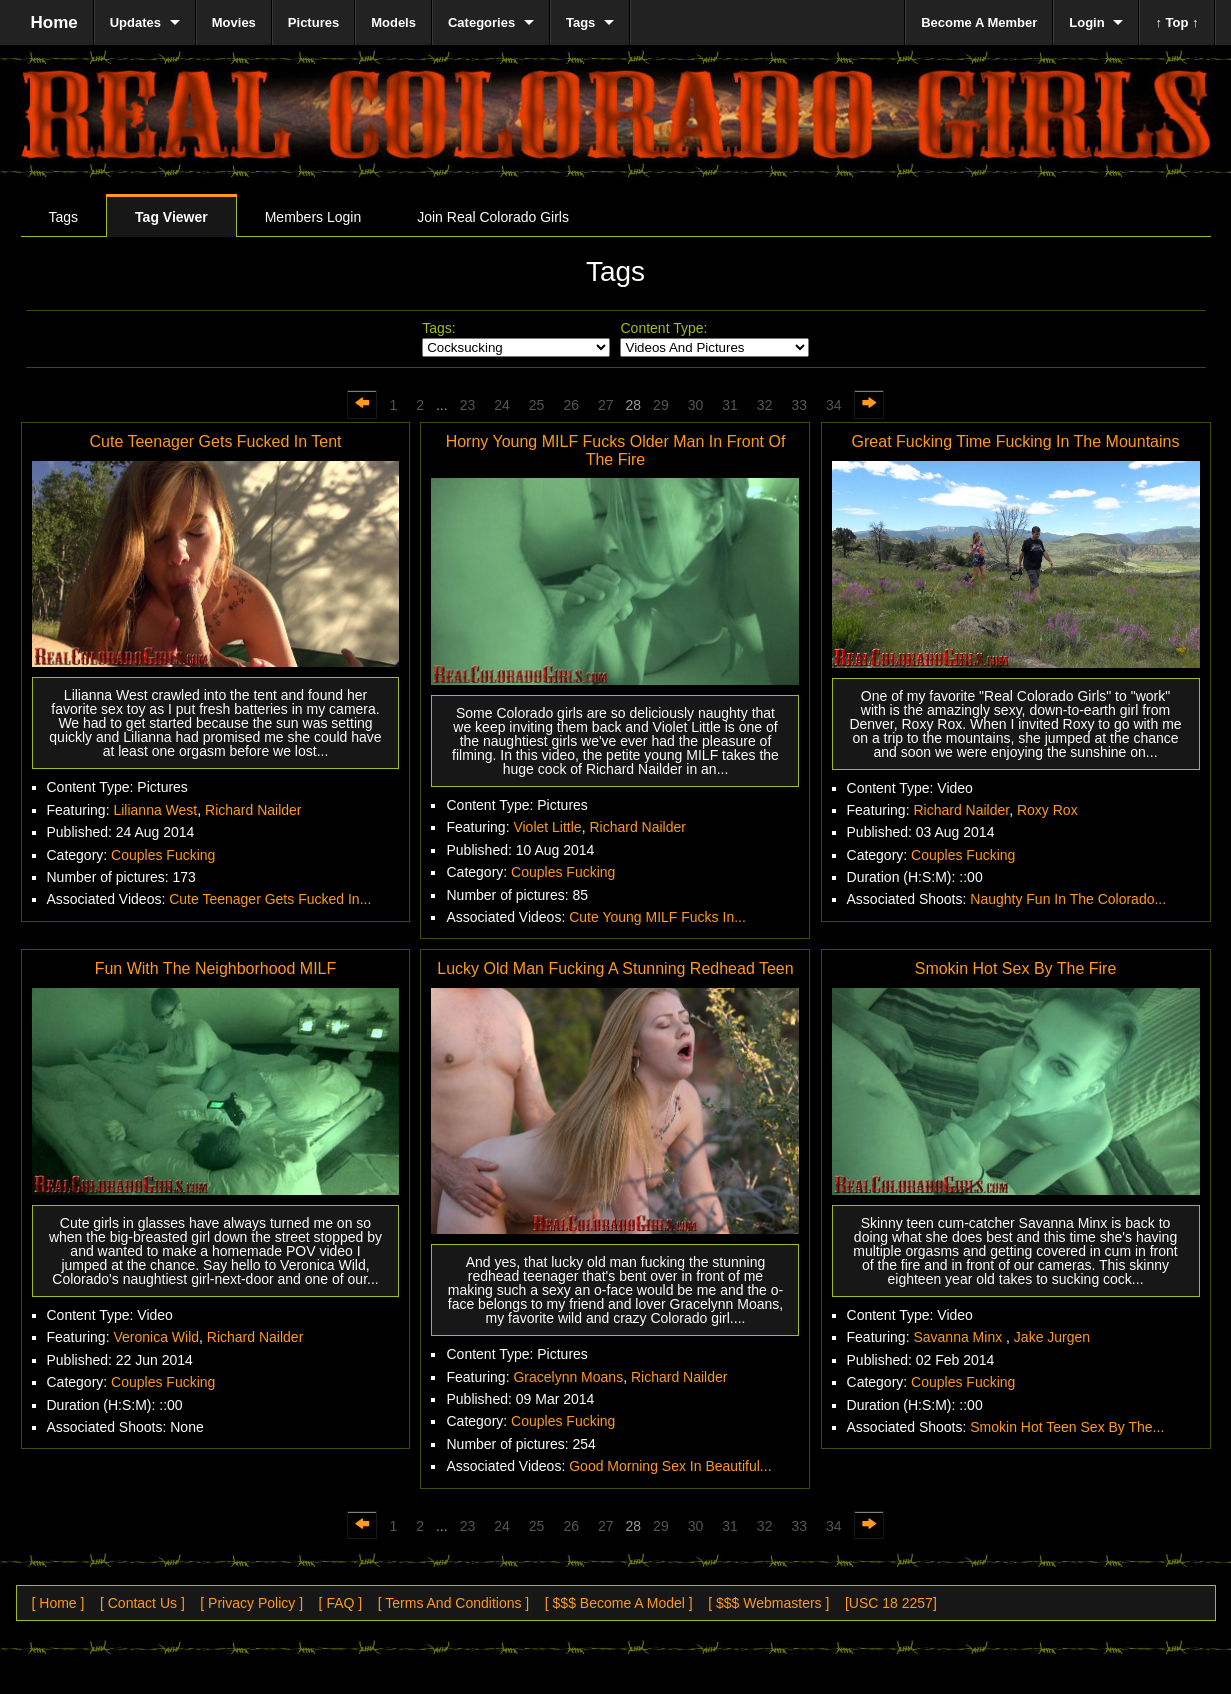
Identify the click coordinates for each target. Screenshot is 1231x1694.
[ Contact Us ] (142, 1603)
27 (606, 405)
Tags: (438, 328)
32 (765, 405)
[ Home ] (58, 1603)
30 (696, 405)
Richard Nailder (253, 810)
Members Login (313, 217)
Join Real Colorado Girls (493, 217)
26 (571, 405)
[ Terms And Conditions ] (453, 1603)
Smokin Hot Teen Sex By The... (1067, 1427)
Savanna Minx (959, 1337)
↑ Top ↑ (1176, 22)
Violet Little (547, 827)
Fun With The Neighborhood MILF (216, 968)
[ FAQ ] (341, 1603)
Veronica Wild (156, 1337)
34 (834, 405)
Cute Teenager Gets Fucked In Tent (215, 441)
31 (730, 405)
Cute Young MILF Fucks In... (657, 917)
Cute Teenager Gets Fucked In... (270, 899)
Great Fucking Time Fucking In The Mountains (1016, 441)
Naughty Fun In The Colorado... (1068, 899)
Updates (135, 22)
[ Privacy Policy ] (251, 1603)
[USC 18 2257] (891, 1603)
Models (393, 22)
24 (502, 405)
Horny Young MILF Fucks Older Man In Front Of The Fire (616, 450)
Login (1086, 22)
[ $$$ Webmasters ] (768, 1603)
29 (661, 405)
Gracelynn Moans (568, 1377)
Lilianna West (155, 810)
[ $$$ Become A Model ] (619, 1603)
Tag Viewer (171, 217)
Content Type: (663, 328)
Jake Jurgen (1052, 1337)
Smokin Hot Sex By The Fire (1016, 968)
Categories (481, 22)
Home (54, 22)
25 (537, 405)
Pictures (313, 22)
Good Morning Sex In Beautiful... (670, 1466)
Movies (234, 22)
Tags (64, 217)
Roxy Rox (1047, 810)
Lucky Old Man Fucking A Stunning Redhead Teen (615, 968)
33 (799, 405)
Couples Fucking (163, 855)
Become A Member (979, 22)
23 (468, 405)
